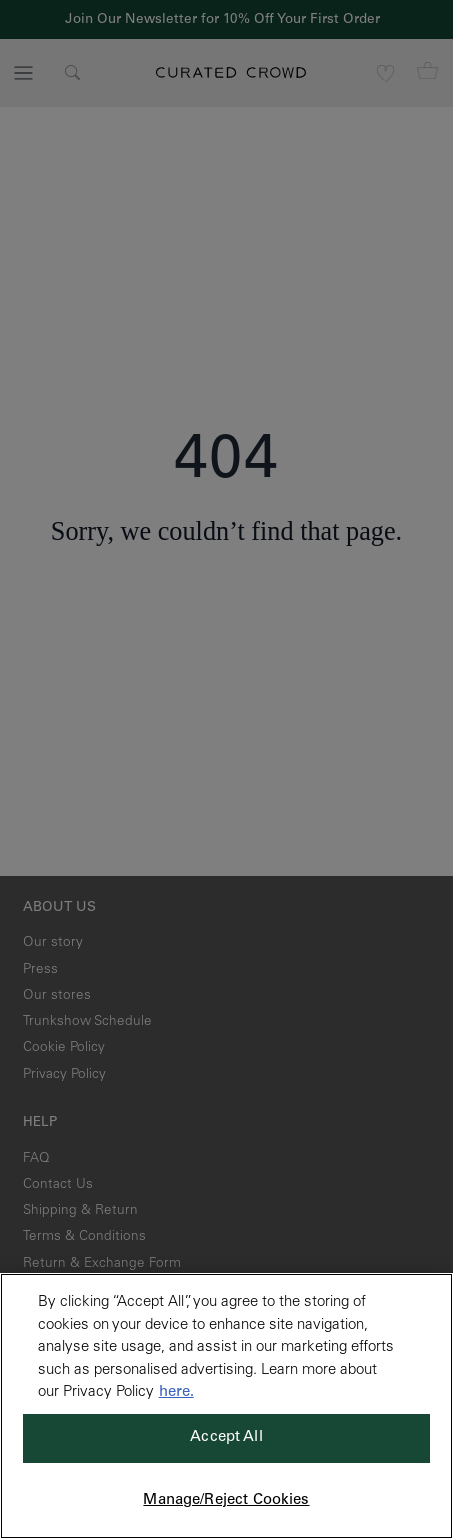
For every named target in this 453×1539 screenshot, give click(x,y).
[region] (226, 1406)
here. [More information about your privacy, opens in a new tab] (176, 1392)
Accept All (226, 1437)
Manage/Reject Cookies (226, 1500)
